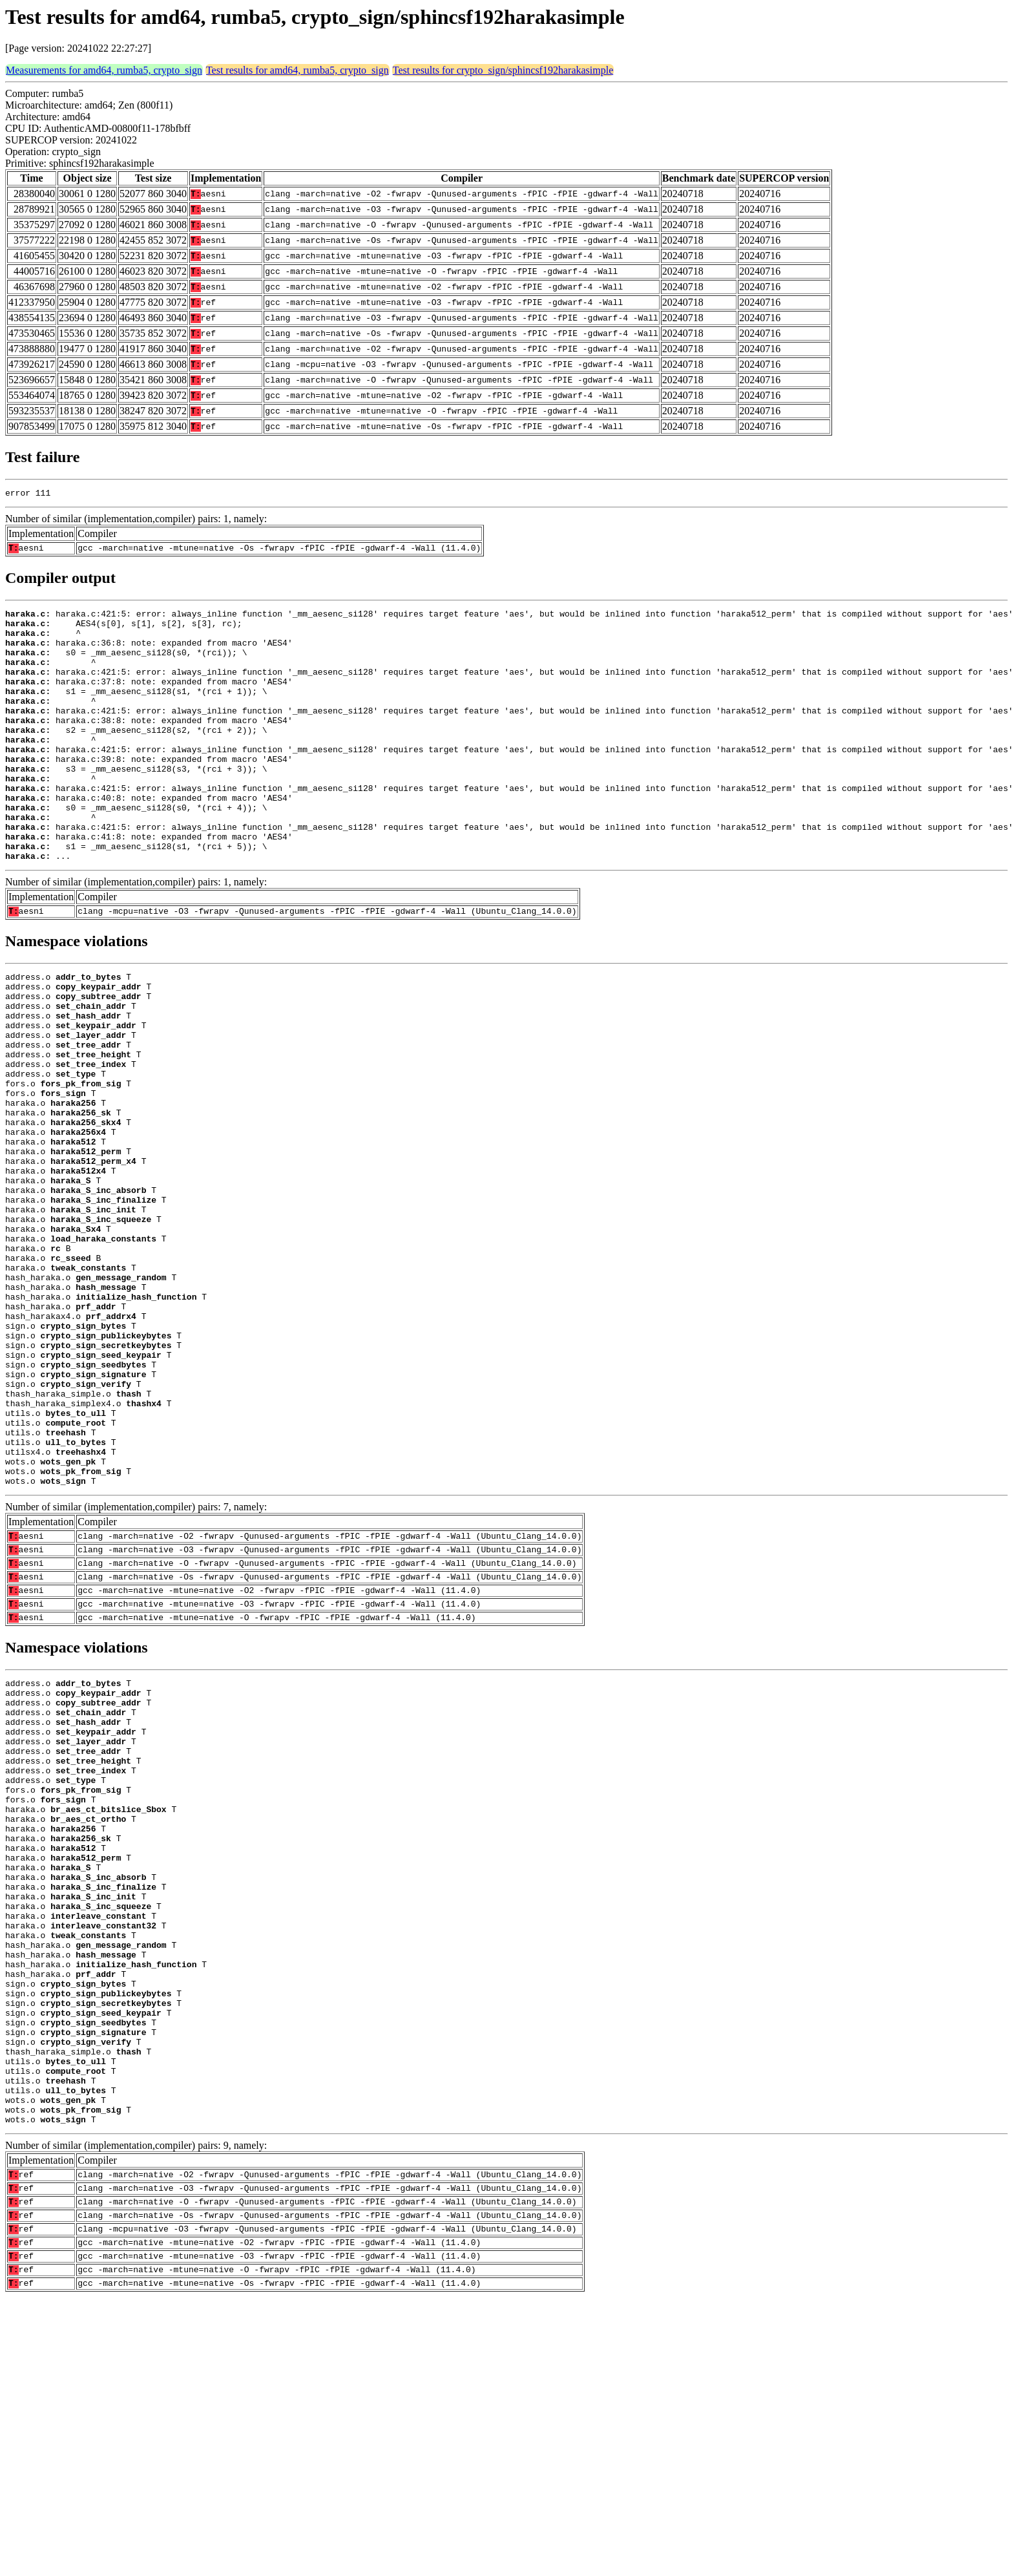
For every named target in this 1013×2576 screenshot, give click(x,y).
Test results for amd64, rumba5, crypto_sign (297, 70)
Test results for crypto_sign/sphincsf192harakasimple (503, 70)
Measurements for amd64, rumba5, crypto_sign (104, 70)
